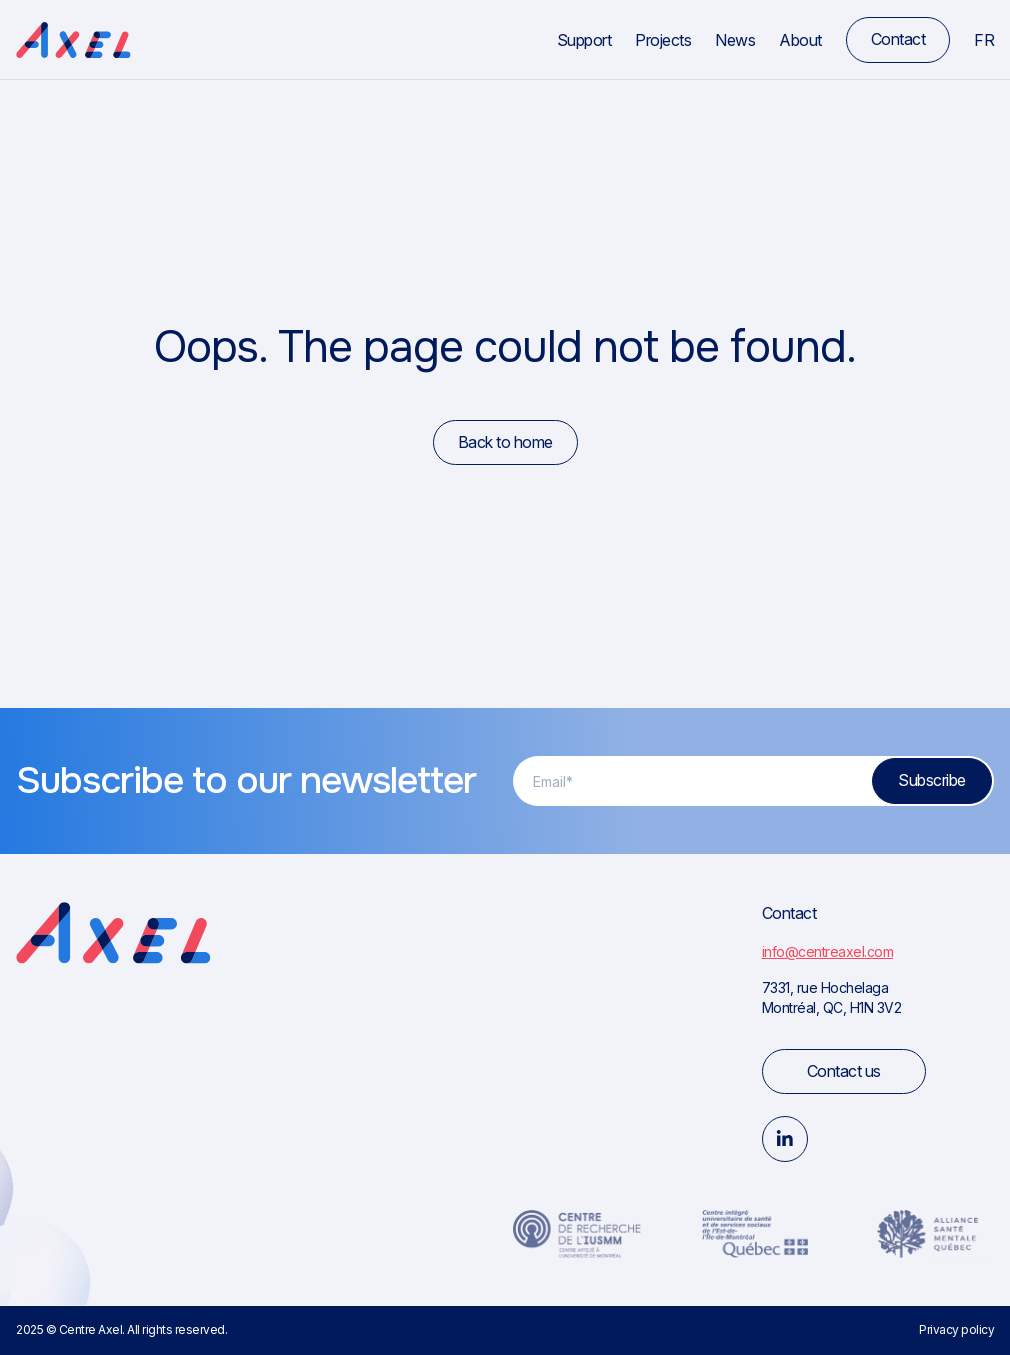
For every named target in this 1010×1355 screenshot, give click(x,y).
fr (984, 40)
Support (584, 40)
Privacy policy (956, 1329)
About (800, 40)
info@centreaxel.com (828, 951)
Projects (663, 40)
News (735, 40)
